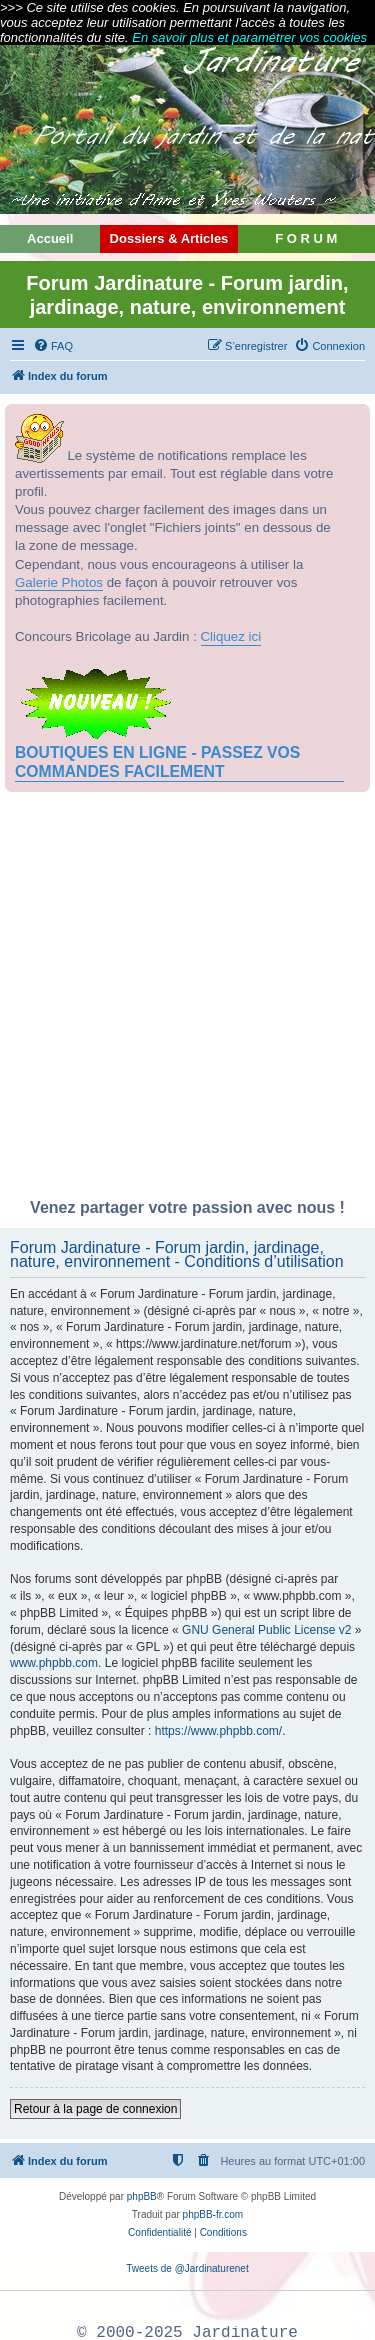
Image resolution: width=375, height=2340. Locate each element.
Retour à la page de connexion (95, 2109)
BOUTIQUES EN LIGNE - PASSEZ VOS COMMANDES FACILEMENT (157, 761)
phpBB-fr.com (213, 2214)
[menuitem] (53, 346)
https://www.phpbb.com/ (218, 1731)
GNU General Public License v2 (266, 1630)
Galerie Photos (59, 582)
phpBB (142, 2196)
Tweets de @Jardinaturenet (187, 2268)
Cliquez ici (231, 636)
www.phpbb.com (54, 1663)
